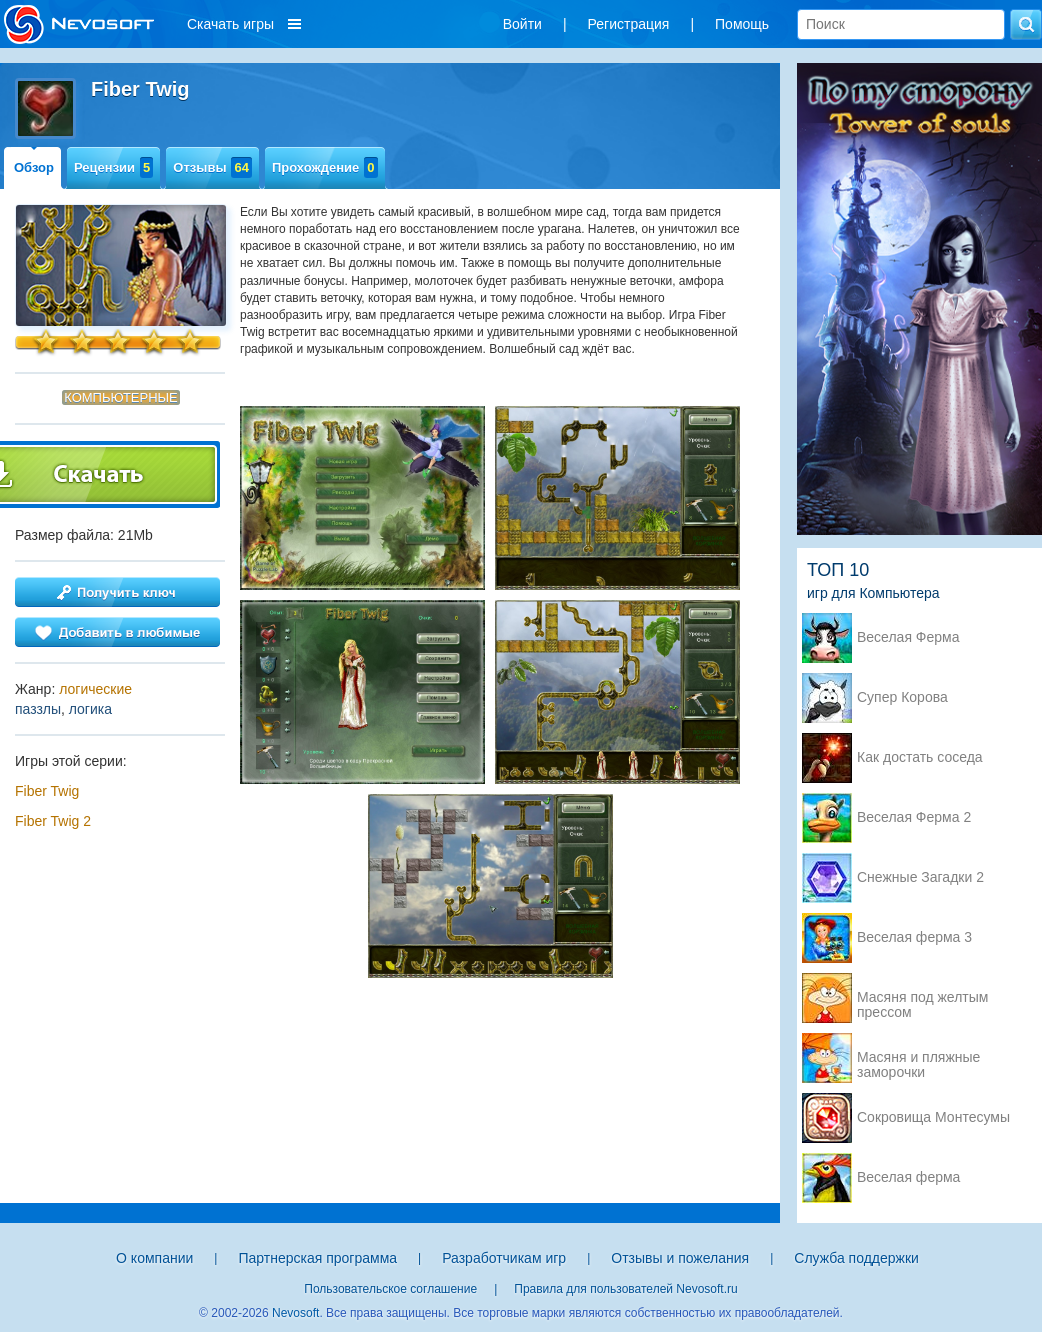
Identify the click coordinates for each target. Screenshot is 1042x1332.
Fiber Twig (47, 791)
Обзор (34, 167)
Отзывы (212, 167)
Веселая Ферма (908, 637)
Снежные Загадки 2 (920, 877)
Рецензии (113, 167)
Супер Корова (902, 697)
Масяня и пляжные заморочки (918, 1059)
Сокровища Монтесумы (933, 1117)
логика (90, 709)
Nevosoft (295, 1313)
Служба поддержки (856, 1258)
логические (95, 689)
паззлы (38, 709)
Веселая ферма (908, 1177)
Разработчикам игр (504, 1258)
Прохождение (325, 167)
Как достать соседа (920, 757)
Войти (522, 24)
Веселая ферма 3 (914, 937)
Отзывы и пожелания (680, 1258)
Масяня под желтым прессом (922, 999)
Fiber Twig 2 (53, 821)
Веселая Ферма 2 (914, 817)
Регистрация (629, 24)
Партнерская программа (317, 1258)
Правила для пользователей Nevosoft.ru (625, 1289)
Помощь (742, 24)
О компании (154, 1258)
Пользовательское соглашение (390, 1289)
